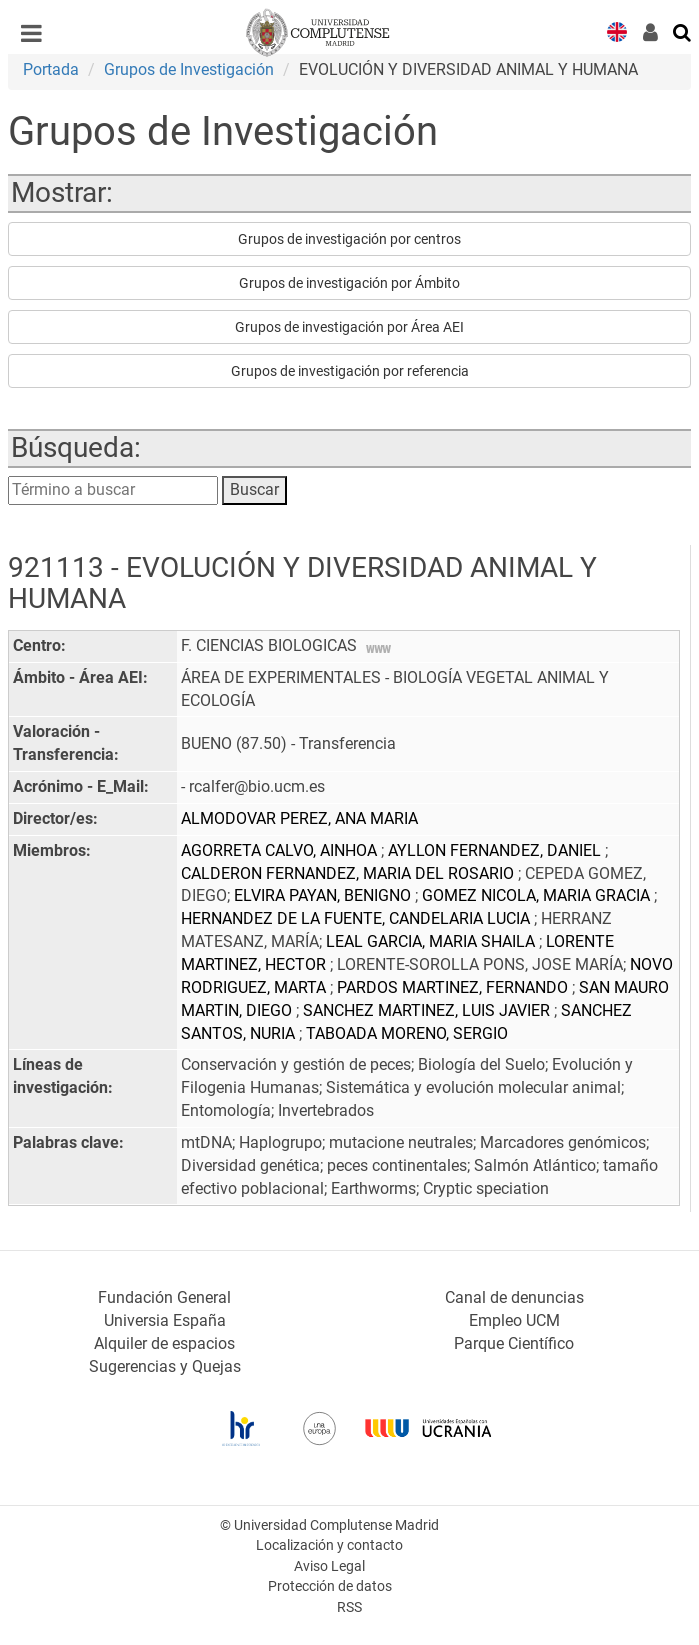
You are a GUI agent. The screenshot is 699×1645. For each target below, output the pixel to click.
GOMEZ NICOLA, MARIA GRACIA (538, 895)
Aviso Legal (329, 1566)
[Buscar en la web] (683, 31)
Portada (51, 69)
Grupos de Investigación (189, 69)
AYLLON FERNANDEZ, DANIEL (496, 850)
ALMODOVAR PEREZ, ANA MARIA (299, 818)
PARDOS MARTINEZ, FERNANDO (454, 987)
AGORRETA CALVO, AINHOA (281, 850)
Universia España (165, 1320)
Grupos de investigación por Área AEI (349, 327)
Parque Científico (514, 1343)
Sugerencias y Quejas (165, 1366)
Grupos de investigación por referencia (350, 371)
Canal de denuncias (514, 1297)
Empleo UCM (514, 1320)
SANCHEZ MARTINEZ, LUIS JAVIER (428, 1010)
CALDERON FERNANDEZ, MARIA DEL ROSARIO (349, 873)
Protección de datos (330, 1586)
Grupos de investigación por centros (349, 239)
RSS (349, 1607)
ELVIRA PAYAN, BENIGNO (324, 895)
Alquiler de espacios (164, 1343)
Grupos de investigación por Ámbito (349, 283)
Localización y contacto (329, 1545)
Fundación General (164, 1297)
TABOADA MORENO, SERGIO (407, 1033)
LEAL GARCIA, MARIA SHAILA (432, 941)
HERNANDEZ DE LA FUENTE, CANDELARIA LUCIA (357, 918)
